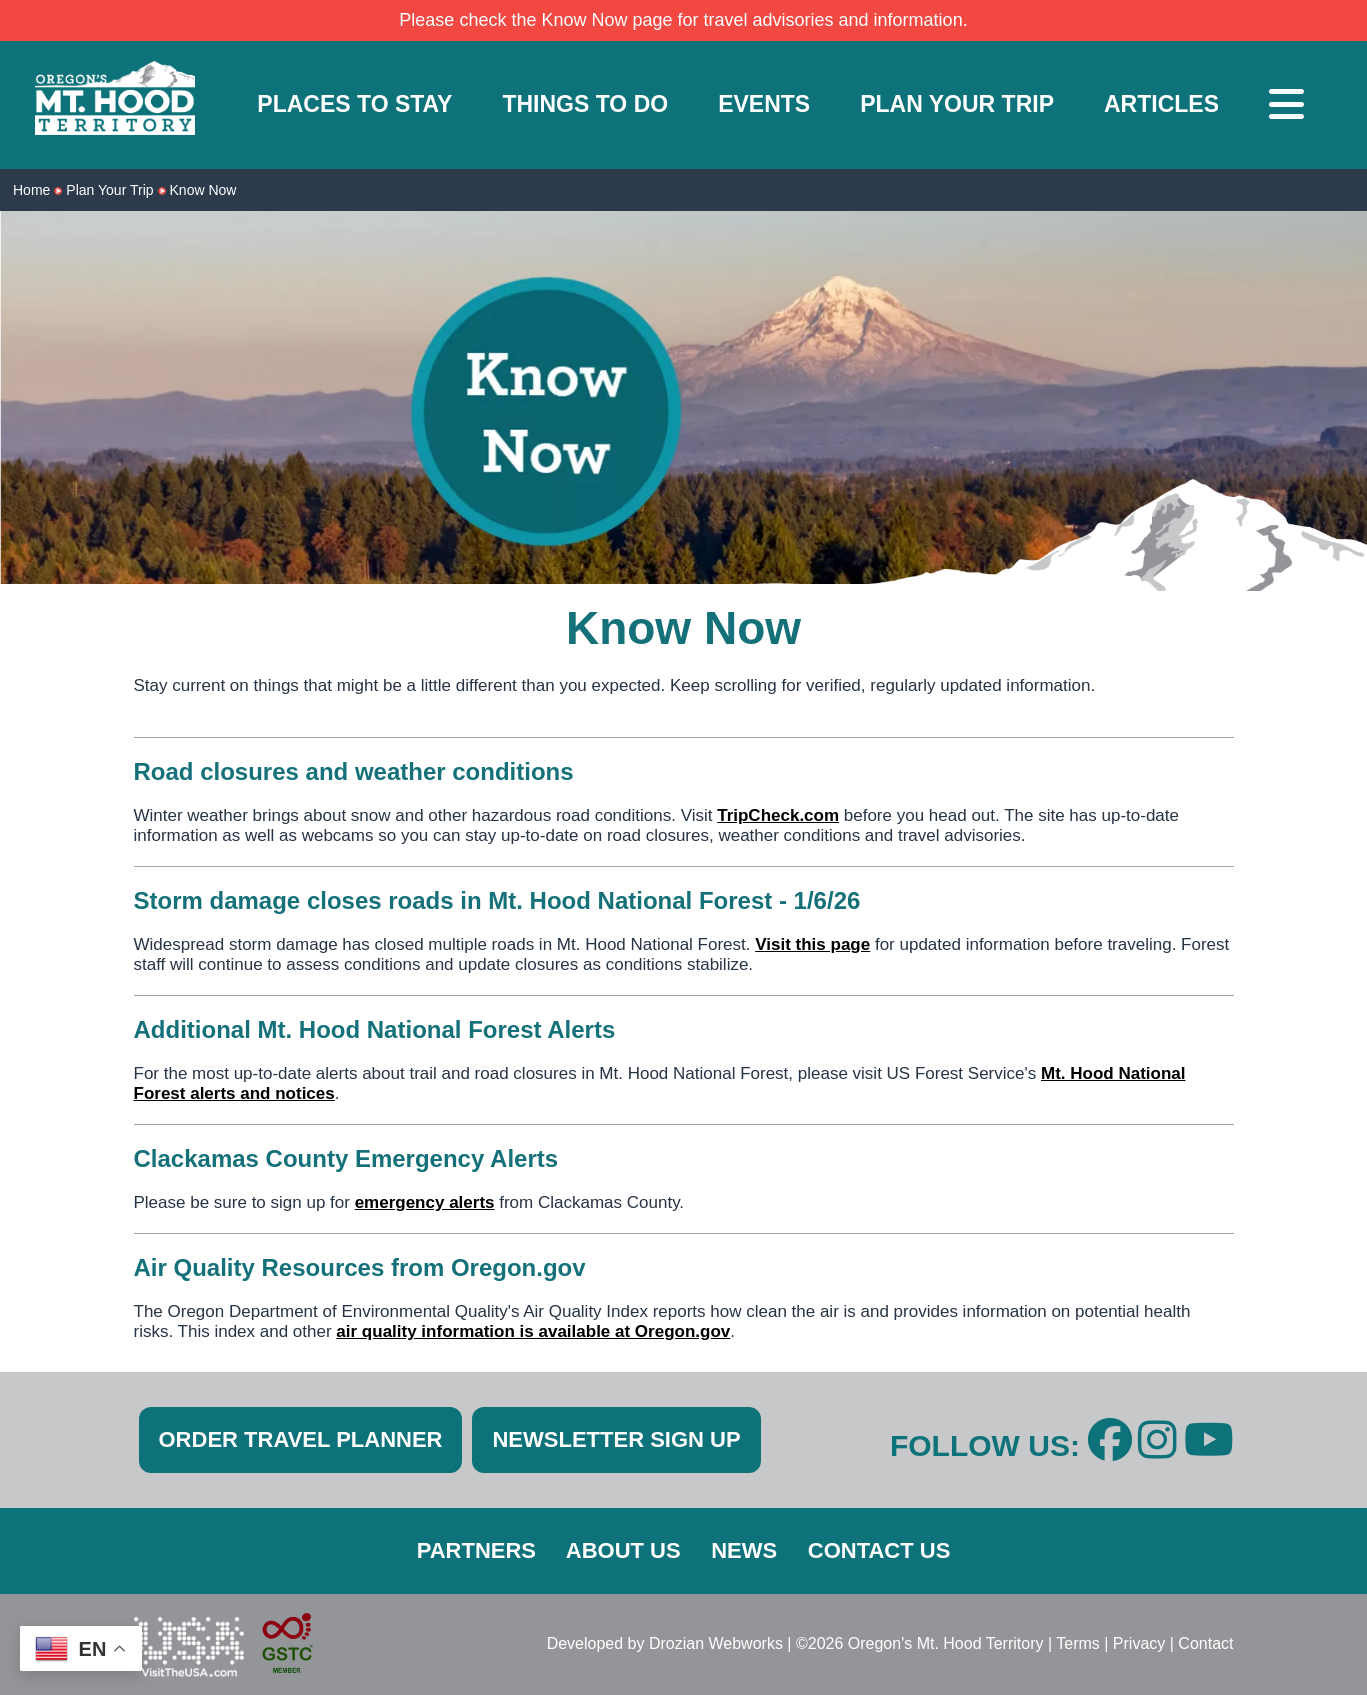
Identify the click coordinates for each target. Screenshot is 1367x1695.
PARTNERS (476, 1550)
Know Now (203, 190)
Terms (1078, 1643)
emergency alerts (425, 1202)
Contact (1205, 1643)
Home (31, 190)
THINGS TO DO (585, 104)
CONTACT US (879, 1550)
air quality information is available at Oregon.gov (533, 1331)
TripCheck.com (778, 815)
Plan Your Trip (109, 190)
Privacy (1139, 1643)
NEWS (744, 1550)
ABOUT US (623, 1550)
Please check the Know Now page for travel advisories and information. (683, 20)
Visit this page (812, 944)
